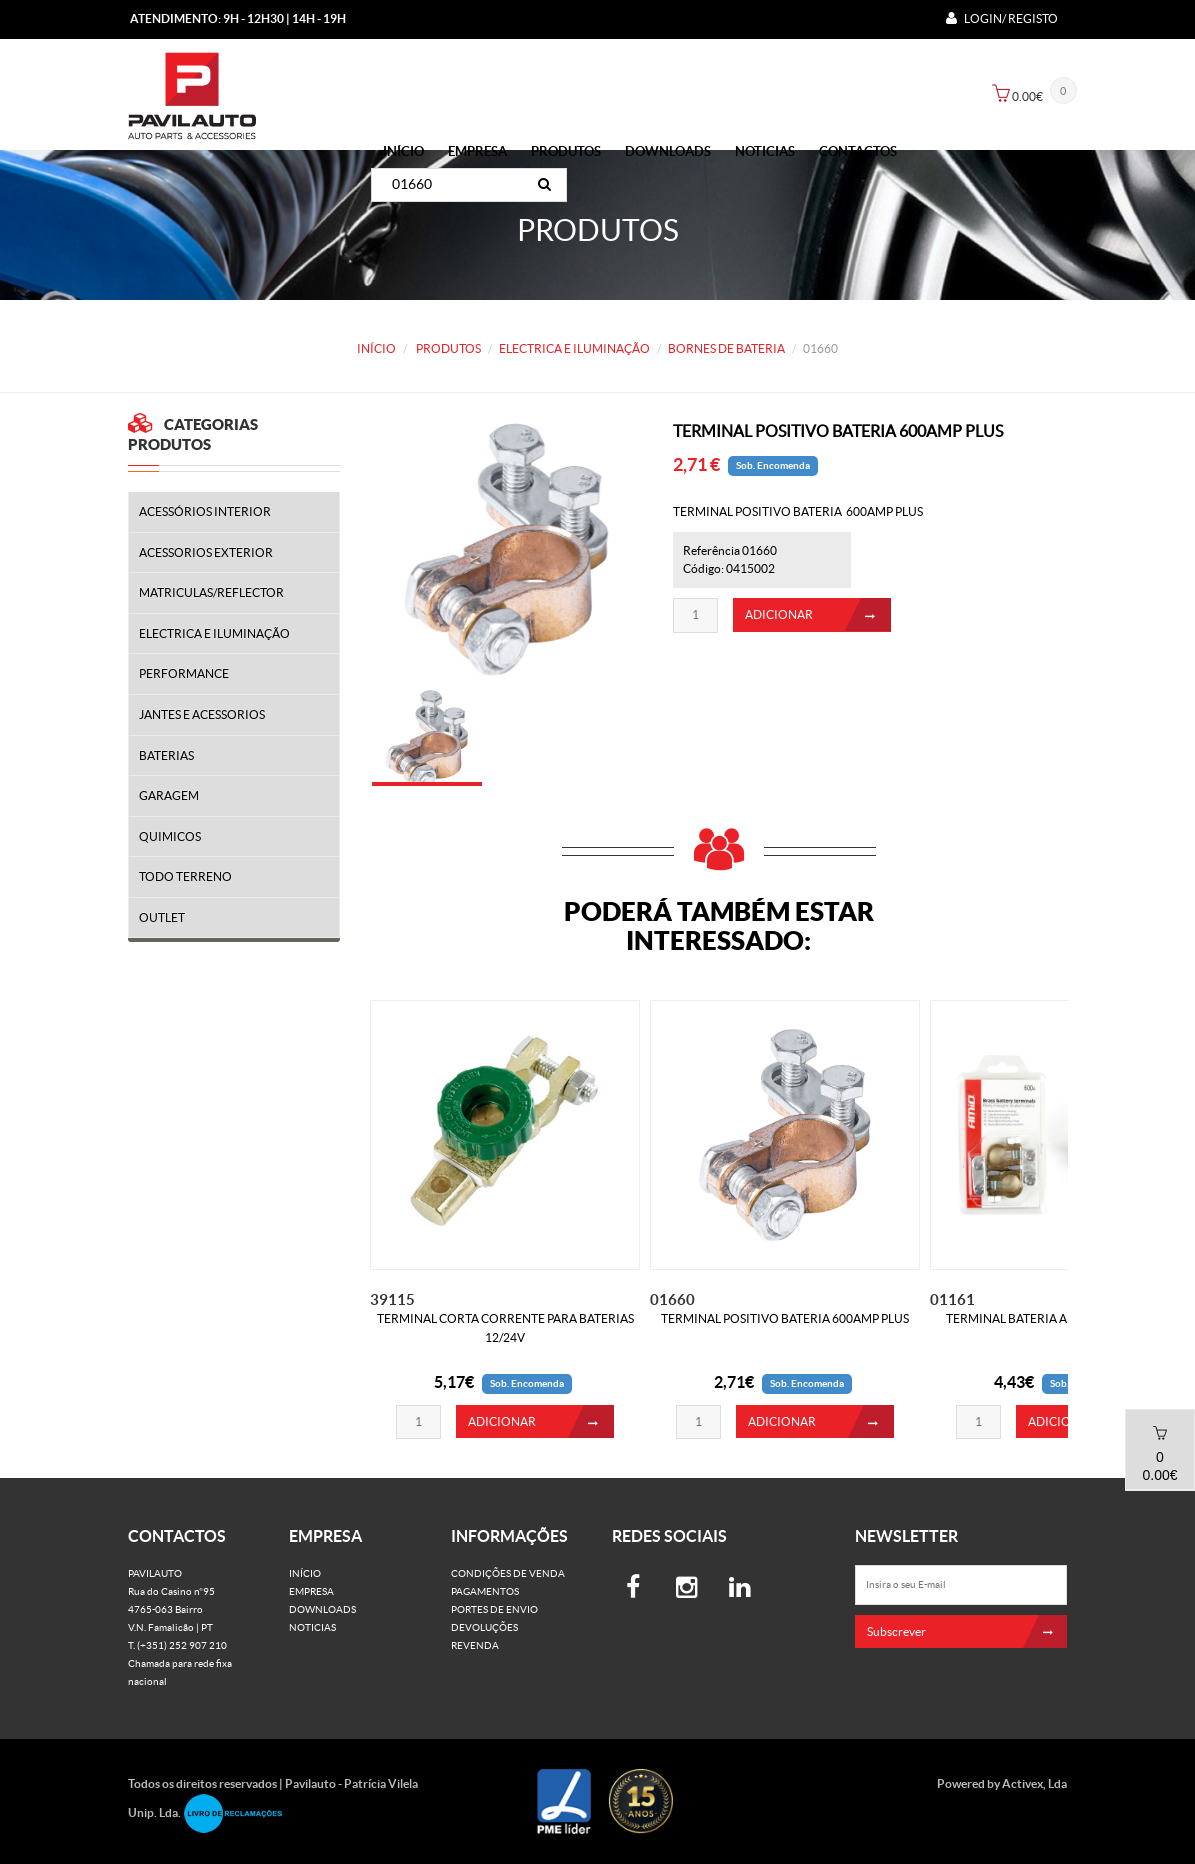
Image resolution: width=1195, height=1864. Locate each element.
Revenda (475, 1645)
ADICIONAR (818, 622)
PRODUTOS (566, 151)
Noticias (765, 151)
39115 (392, 1299)
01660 (672, 1299)
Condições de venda (508, 1573)
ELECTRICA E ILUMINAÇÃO (574, 348)
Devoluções (484, 1627)
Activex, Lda (1034, 1783)
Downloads (668, 151)
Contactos (858, 151)
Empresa (477, 151)
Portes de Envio (494, 1609)
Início (403, 151)
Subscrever (967, 1631)
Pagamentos (485, 1591)
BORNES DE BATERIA (726, 348)
